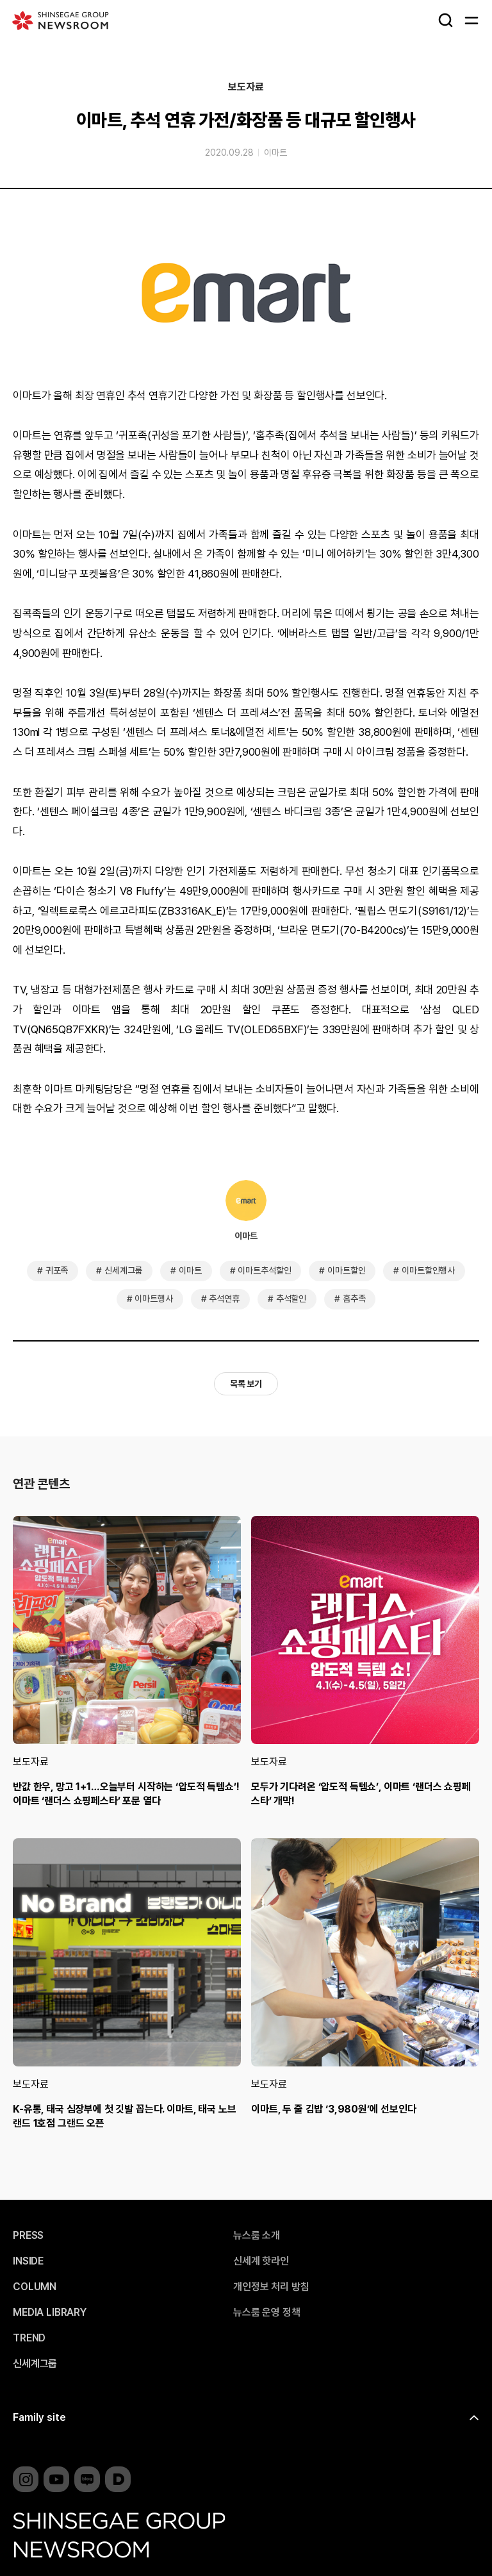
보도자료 (245, 87)
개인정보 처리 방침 (271, 2287)
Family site (39, 2417)
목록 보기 (246, 1384)
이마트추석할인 (264, 1270)
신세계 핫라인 (261, 2261)
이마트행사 (153, 1298)
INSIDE (28, 2261)
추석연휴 (224, 1298)
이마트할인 (346, 1270)
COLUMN (34, 2287)
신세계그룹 (123, 1270)
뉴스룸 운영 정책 (266, 2312)
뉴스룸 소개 (256, 2236)
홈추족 (354, 1298)
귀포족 (57, 1270)
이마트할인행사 (428, 1270)
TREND (29, 2338)
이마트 (275, 152)
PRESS (28, 2236)
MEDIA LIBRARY (49, 2312)
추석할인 (291, 1298)
